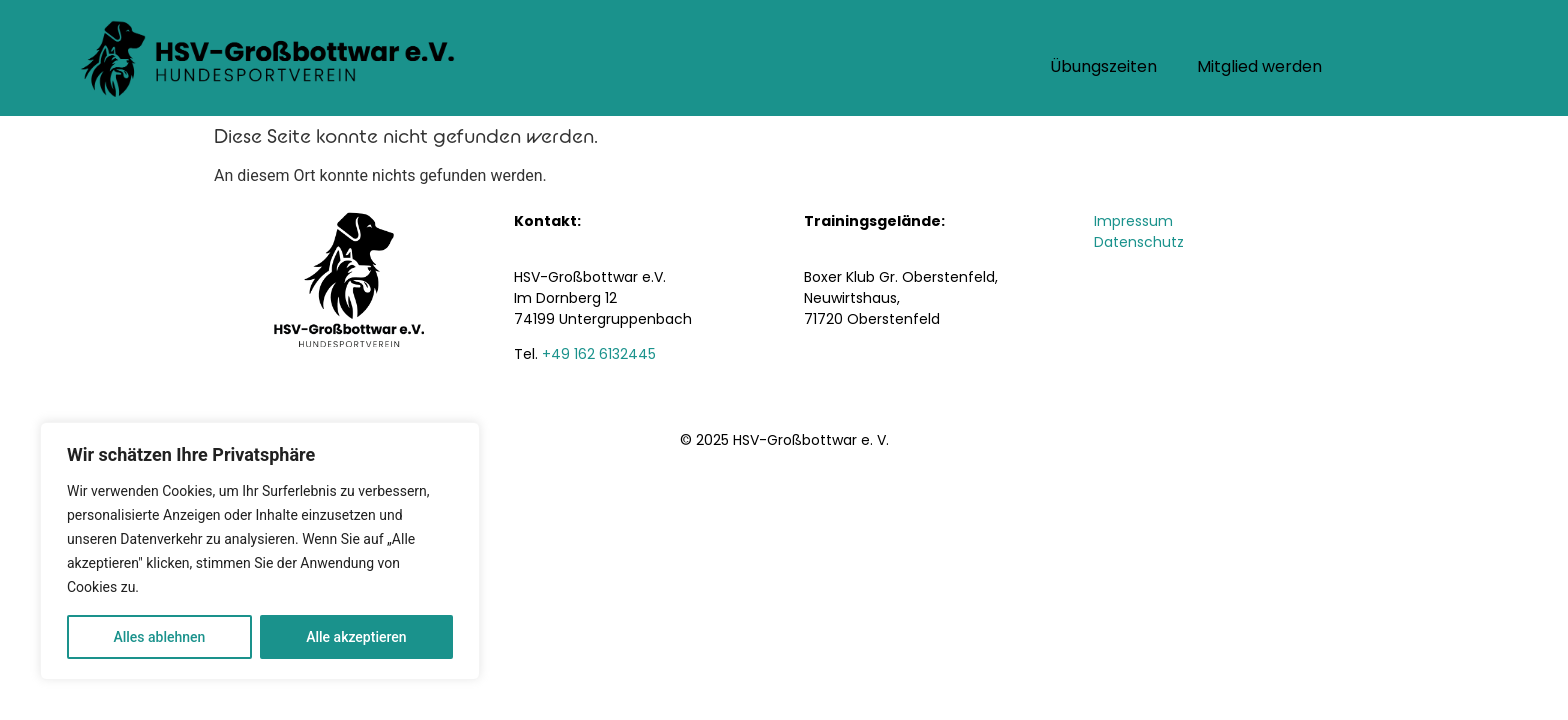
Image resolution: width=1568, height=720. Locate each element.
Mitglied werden (1259, 68)
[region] (260, 551)
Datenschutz (1139, 243)
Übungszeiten (1103, 68)
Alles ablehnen (159, 637)
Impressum (1133, 222)
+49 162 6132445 (599, 355)
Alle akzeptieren (356, 637)
